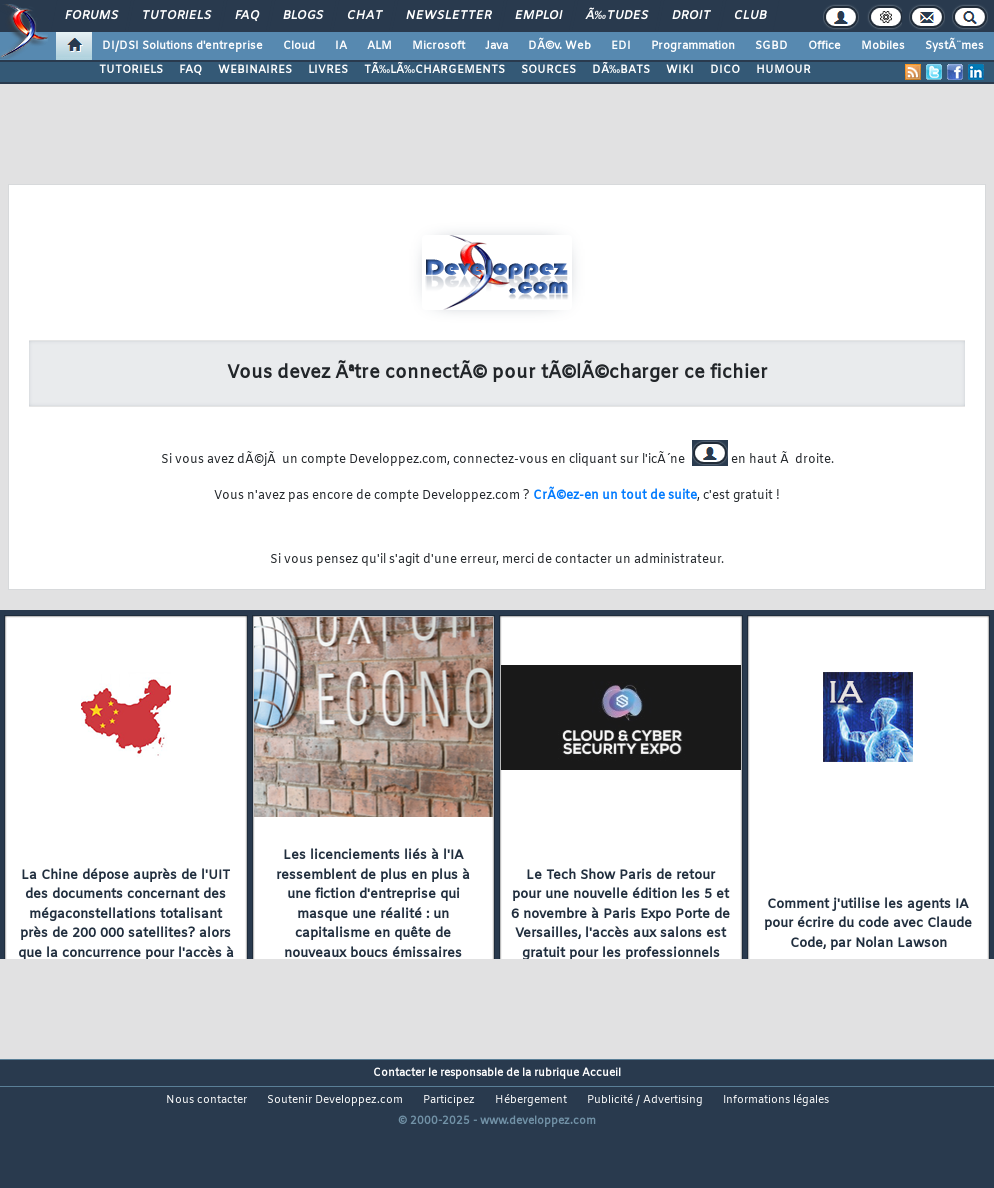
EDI (621, 46)
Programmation (693, 46)
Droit (691, 16)
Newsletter (448, 16)
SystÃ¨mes (954, 46)
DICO (725, 70)
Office (824, 46)
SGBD (771, 46)
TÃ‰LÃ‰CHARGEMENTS (434, 70)
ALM (379, 46)
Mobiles (883, 46)
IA (341, 46)
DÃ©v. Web (559, 46)
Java (496, 46)
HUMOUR (783, 70)
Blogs (303, 16)
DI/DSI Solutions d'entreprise (182, 46)
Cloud (299, 46)
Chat (364, 16)
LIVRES (328, 70)
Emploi (538, 16)
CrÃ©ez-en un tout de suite (615, 496)
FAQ (247, 16)
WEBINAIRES (255, 70)
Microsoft (438, 46)
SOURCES (548, 70)
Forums (91, 16)
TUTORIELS (131, 70)
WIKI (680, 70)
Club (750, 16)
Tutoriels (176, 16)
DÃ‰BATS (621, 70)
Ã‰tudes (617, 16)
